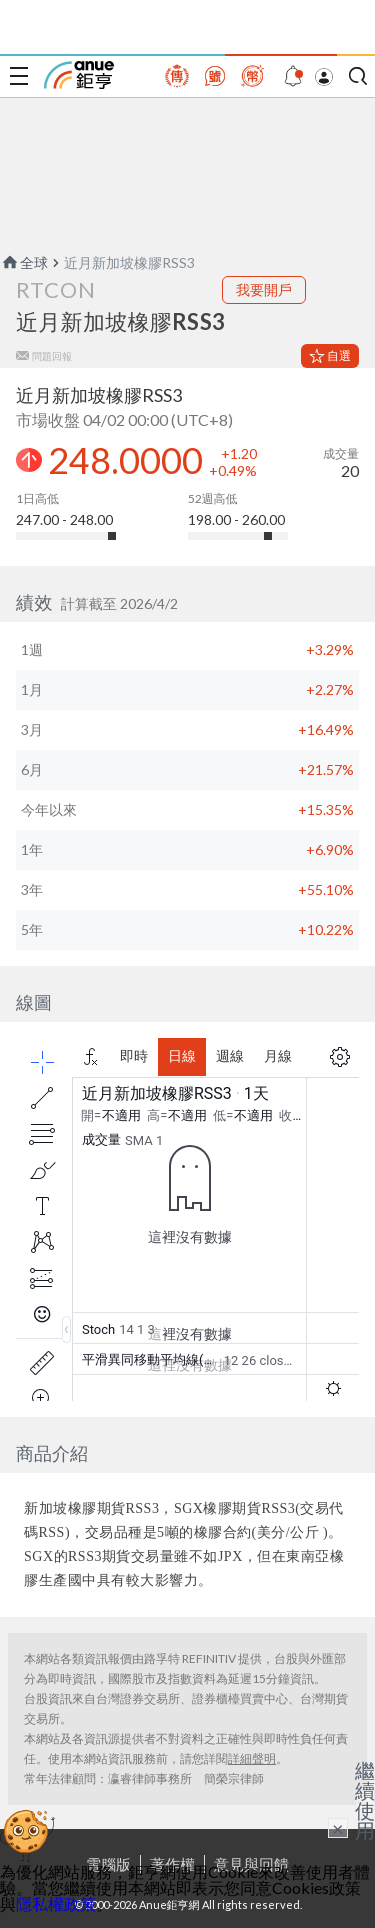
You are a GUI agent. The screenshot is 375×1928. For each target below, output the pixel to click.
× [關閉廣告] (338, 1828)
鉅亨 (79, 75)
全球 (24, 262)
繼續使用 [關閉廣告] (365, 1800)
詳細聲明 (252, 1758)
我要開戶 (264, 289)
